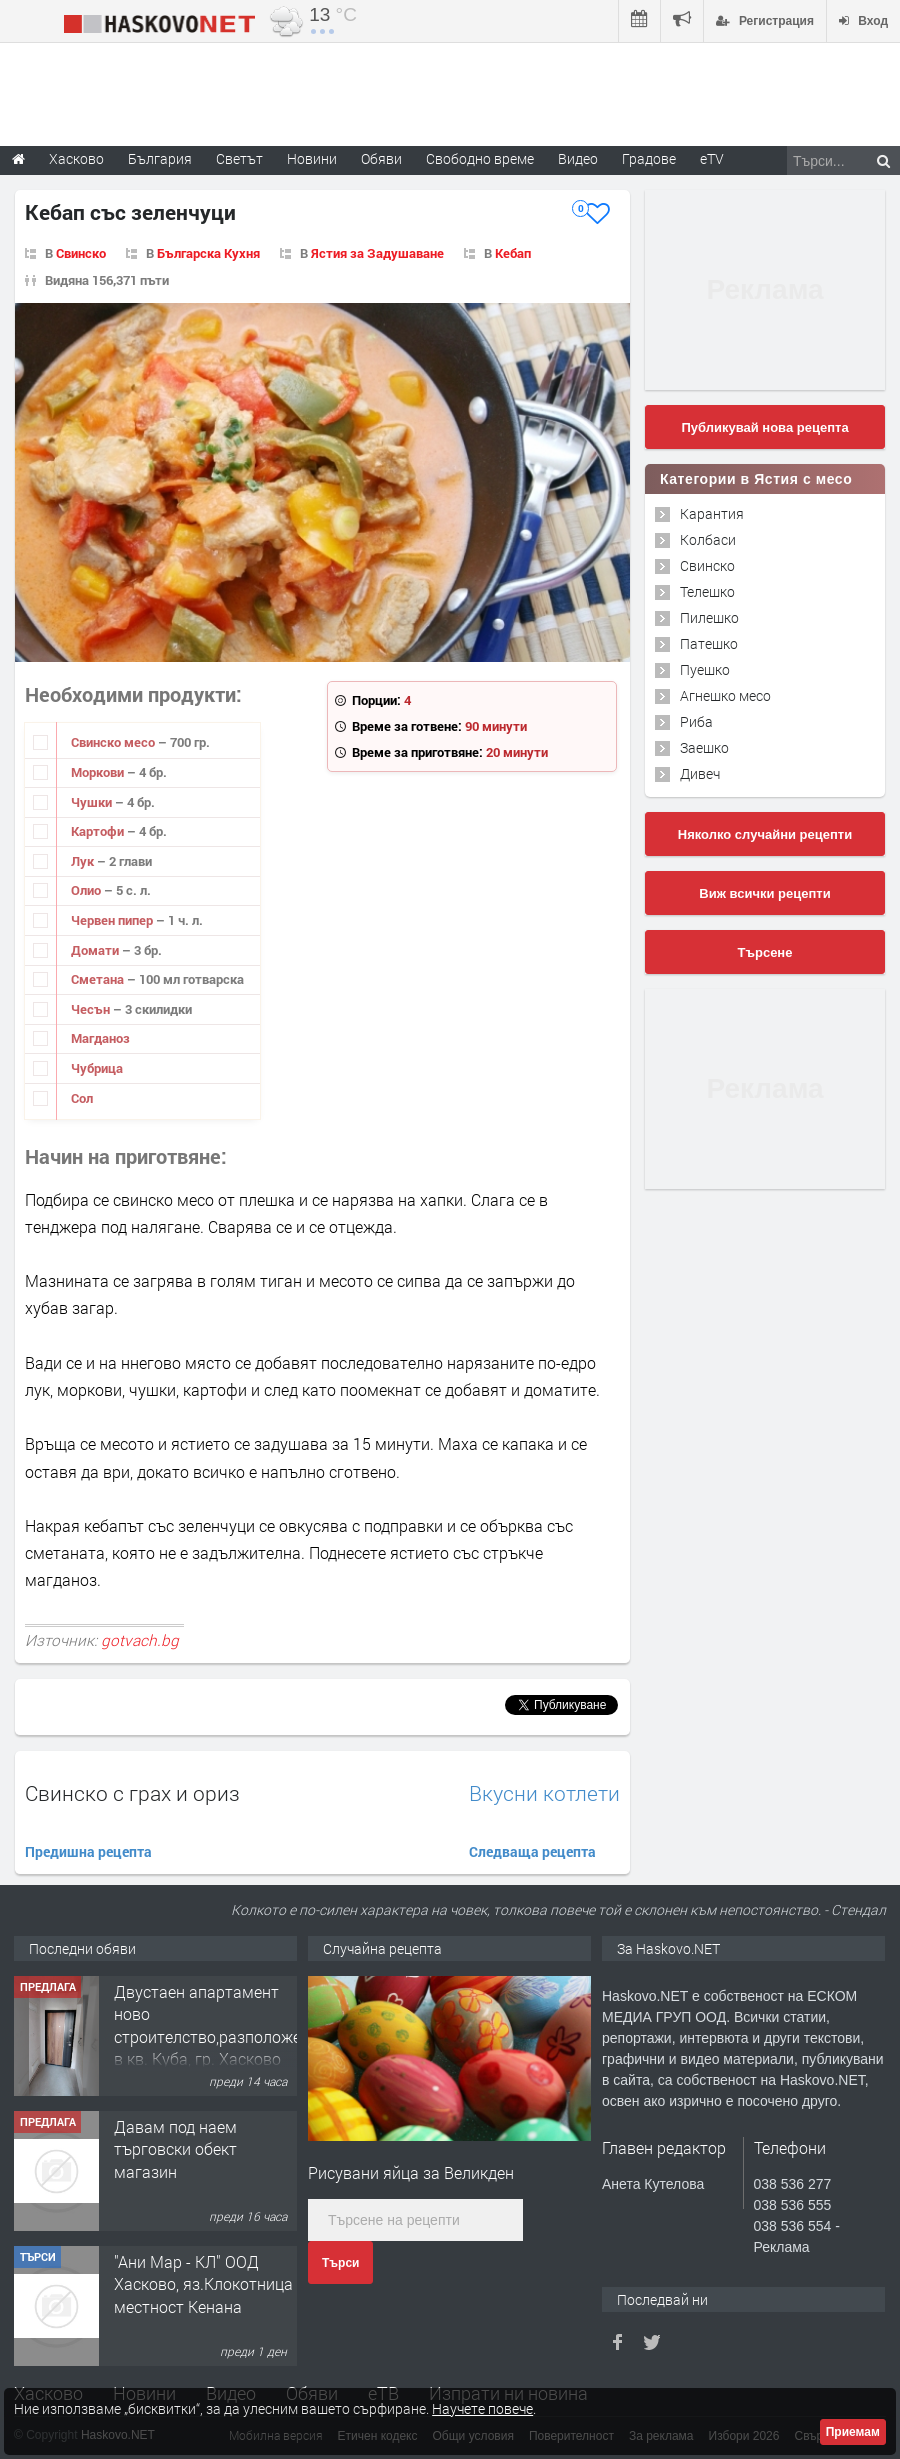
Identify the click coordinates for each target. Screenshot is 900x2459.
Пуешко (705, 669)
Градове (649, 158)
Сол (82, 1098)
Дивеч (700, 773)
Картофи (99, 831)
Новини (312, 158)
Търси (340, 2263)
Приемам (853, 2432)
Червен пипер (113, 920)
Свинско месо (114, 742)
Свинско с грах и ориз (132, 1793)
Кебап (513, 253)
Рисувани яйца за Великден (411, 2172)
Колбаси (708, 539)
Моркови (99, 772)
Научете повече (482, 2408)
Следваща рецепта (532, 1851)
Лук (84, 861)
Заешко (704, 747)
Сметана (99, 979)
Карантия (712, 513)
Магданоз (100, 1038)
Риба (696, 721)
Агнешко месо (725, 695)
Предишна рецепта (88, 1851)
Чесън (92, 1009)
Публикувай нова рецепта (764, 427)
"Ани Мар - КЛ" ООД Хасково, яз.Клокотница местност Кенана (203, 2284)
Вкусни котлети (544, 1793)
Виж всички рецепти (764, 893)
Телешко (707, 591)
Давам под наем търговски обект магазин (175, 2149)
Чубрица (97, 1068)
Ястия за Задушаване (377, 253)
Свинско (81, 253)
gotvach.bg (140, 1640)
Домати (96, 950)
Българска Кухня (208, 253)
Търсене (765, 952)
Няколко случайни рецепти (765, 834)
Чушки (93, 802)
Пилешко (709, 617)
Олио (87, 890)
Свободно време (480, 158)
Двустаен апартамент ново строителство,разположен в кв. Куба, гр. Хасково (212, 2025)
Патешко (709, 643)
